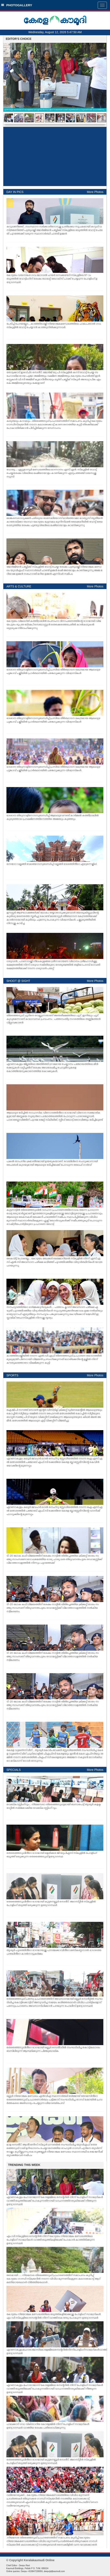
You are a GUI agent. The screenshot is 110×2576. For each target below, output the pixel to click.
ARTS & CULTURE (18, 586)
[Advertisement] (54, 156)
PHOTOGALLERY (16, 5)
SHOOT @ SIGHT (18, 981)
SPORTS (12, 1375)
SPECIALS (13, 1769)
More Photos (95, 192)
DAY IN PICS (14, 192)
